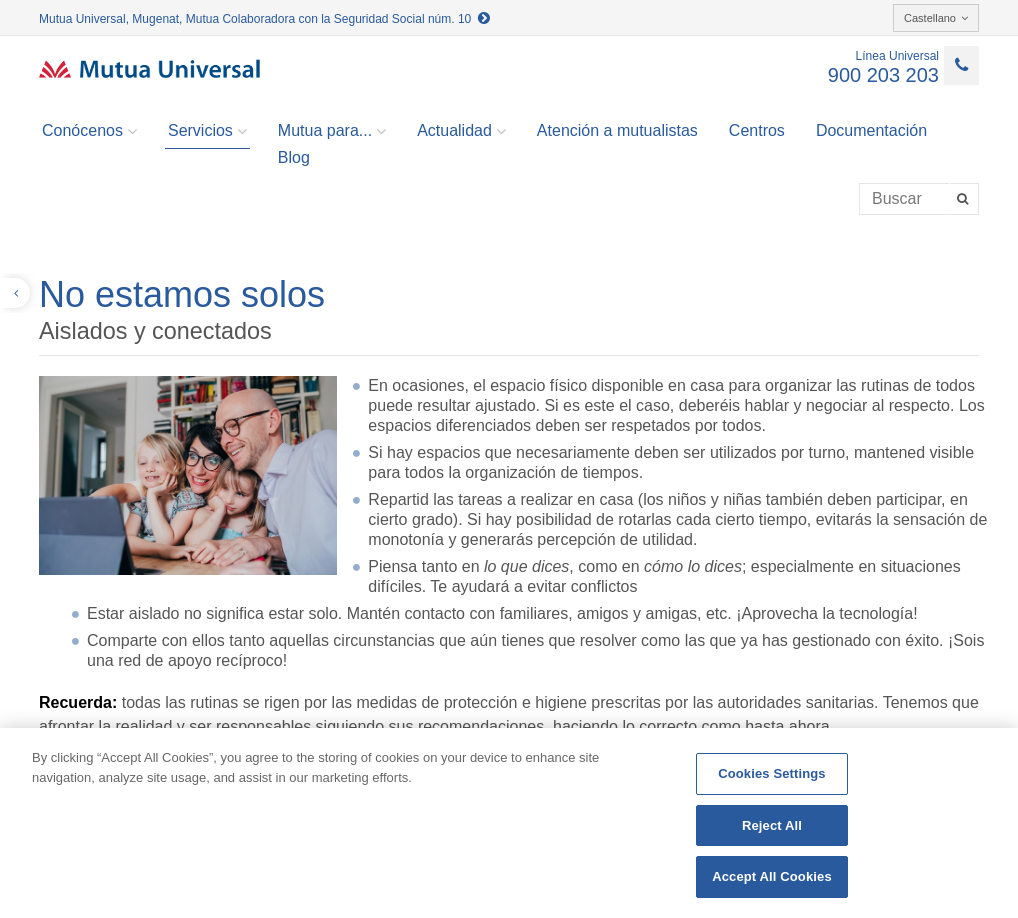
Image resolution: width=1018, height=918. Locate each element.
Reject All (772, 825)
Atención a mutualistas (617, 130)
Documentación (871, 130)
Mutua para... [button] (332, 131)
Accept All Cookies (772, 876)
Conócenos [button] (89, 131)
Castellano (936, 18)
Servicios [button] (207, 131)
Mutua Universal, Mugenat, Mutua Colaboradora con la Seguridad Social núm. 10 (264, 19)
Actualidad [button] (461, 131)
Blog (294, 157)
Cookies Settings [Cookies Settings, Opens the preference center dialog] (772, 773)
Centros (757, 130)
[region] (509, 823)
